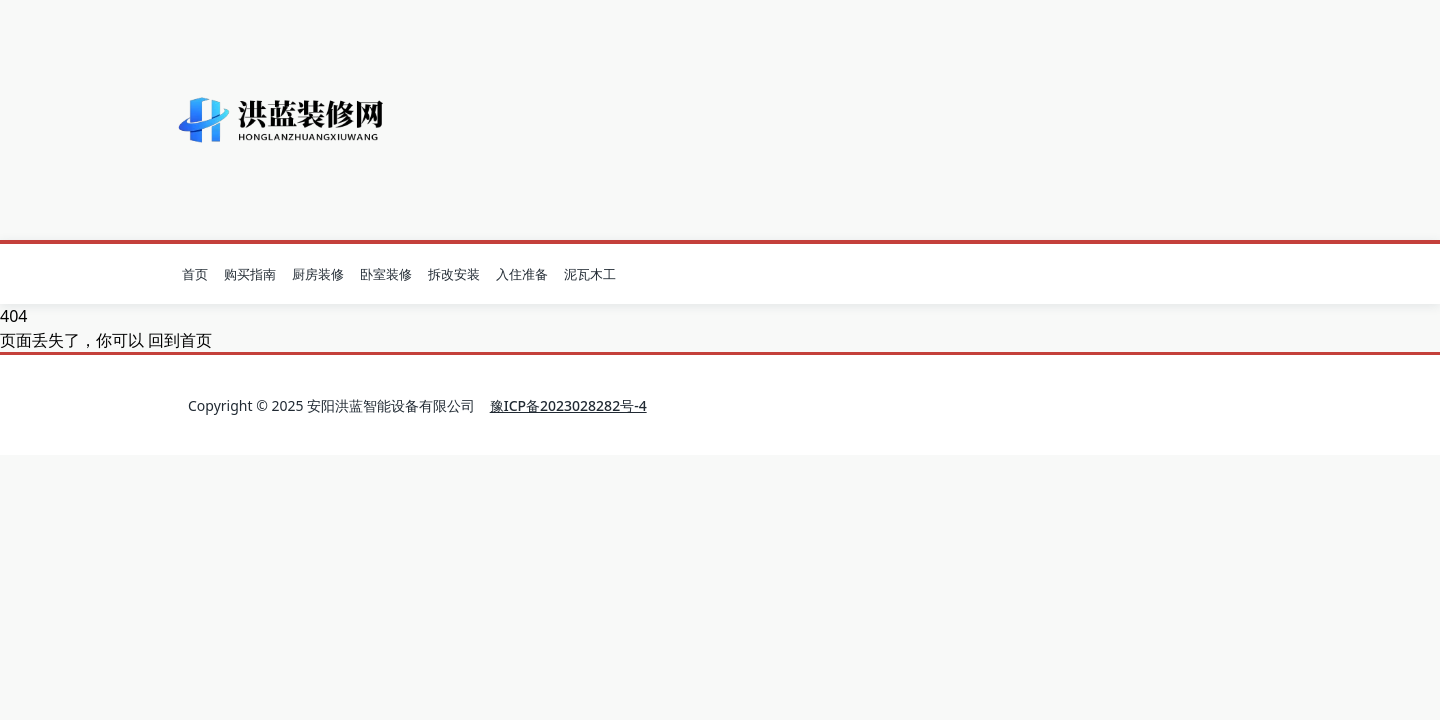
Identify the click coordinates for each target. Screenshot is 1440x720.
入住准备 (522, 274)
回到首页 (180, 340)
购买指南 (250, 274)
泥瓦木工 (590, 274)
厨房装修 (318, 274)
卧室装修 (386, 274)
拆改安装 (454, 274)
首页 (195, 274)
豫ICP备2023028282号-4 (568, 405)
